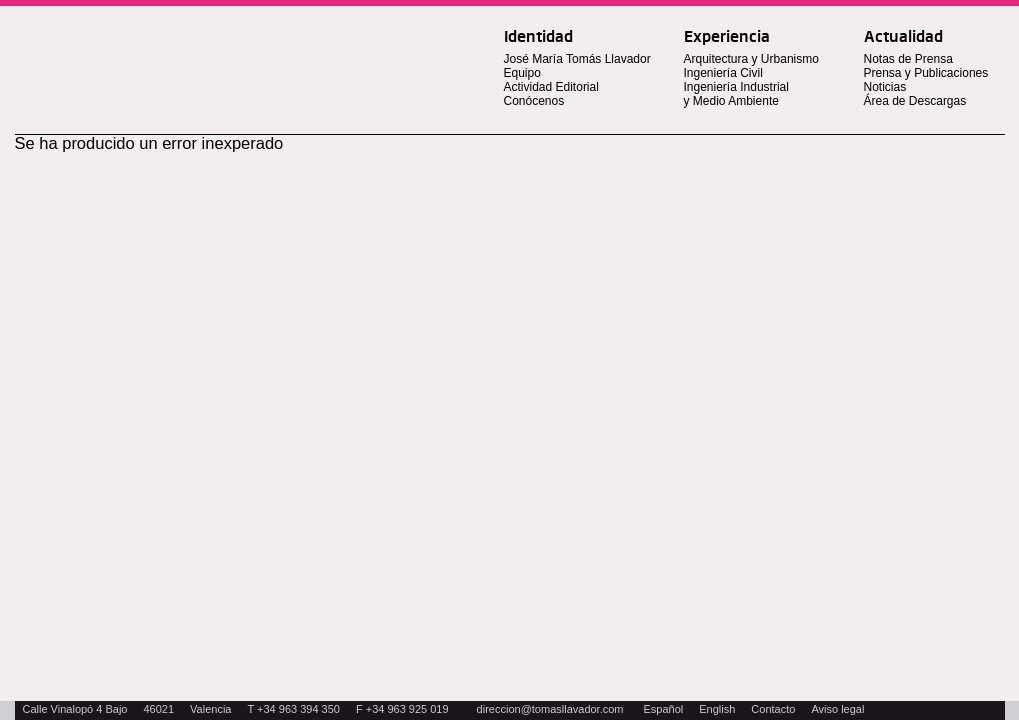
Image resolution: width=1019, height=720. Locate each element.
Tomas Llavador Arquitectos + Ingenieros (177, 43)
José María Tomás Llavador (577, 59)
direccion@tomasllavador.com (550, 709)
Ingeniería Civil (723, 73)
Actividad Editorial (551, 87)
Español (664, 709)
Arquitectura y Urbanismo (751, 59)
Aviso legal (837, 709)
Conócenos (534, 101)
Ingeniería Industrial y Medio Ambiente (736, 94)
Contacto (773, 709)
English (717, 709)
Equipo (522, 73)
